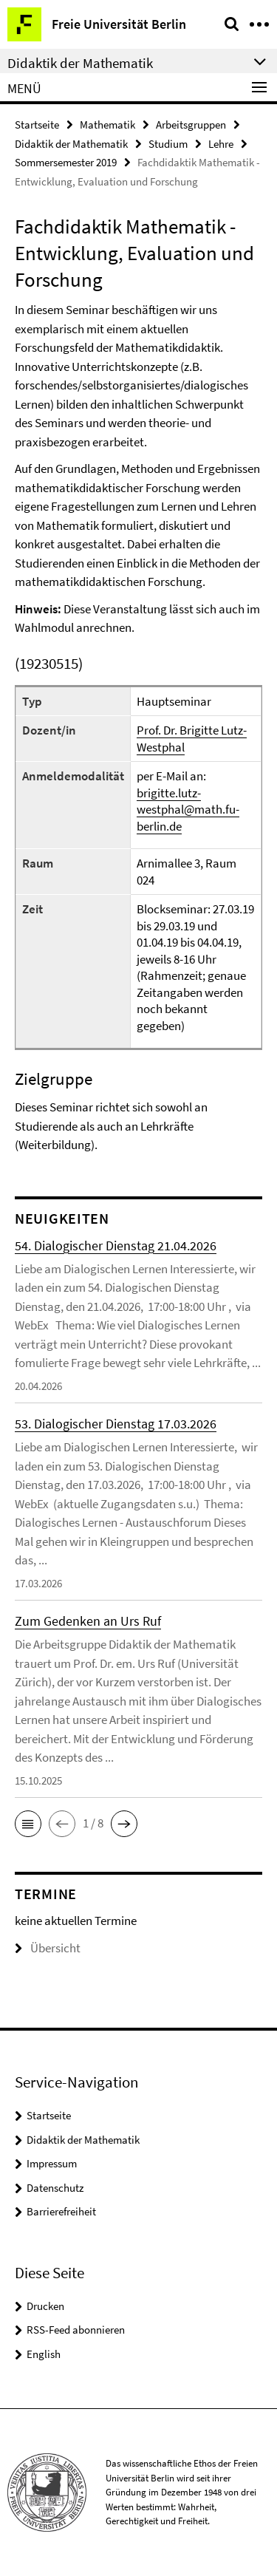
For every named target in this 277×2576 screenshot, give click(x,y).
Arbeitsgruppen (191, 124)
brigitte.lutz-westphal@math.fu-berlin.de (188, 809)
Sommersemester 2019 (66, 162)
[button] (28, 1824)
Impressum (52, 2163)
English (44, 2354)
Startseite (37, 124)
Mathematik (107, 124)
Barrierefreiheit (61, 2211)
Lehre (220, 144)
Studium (168, 144)
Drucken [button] (45, 2306)
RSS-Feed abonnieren (76, 2330)
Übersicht (48, 1948)
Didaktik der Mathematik (71, 144)
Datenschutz (55, 2188)
